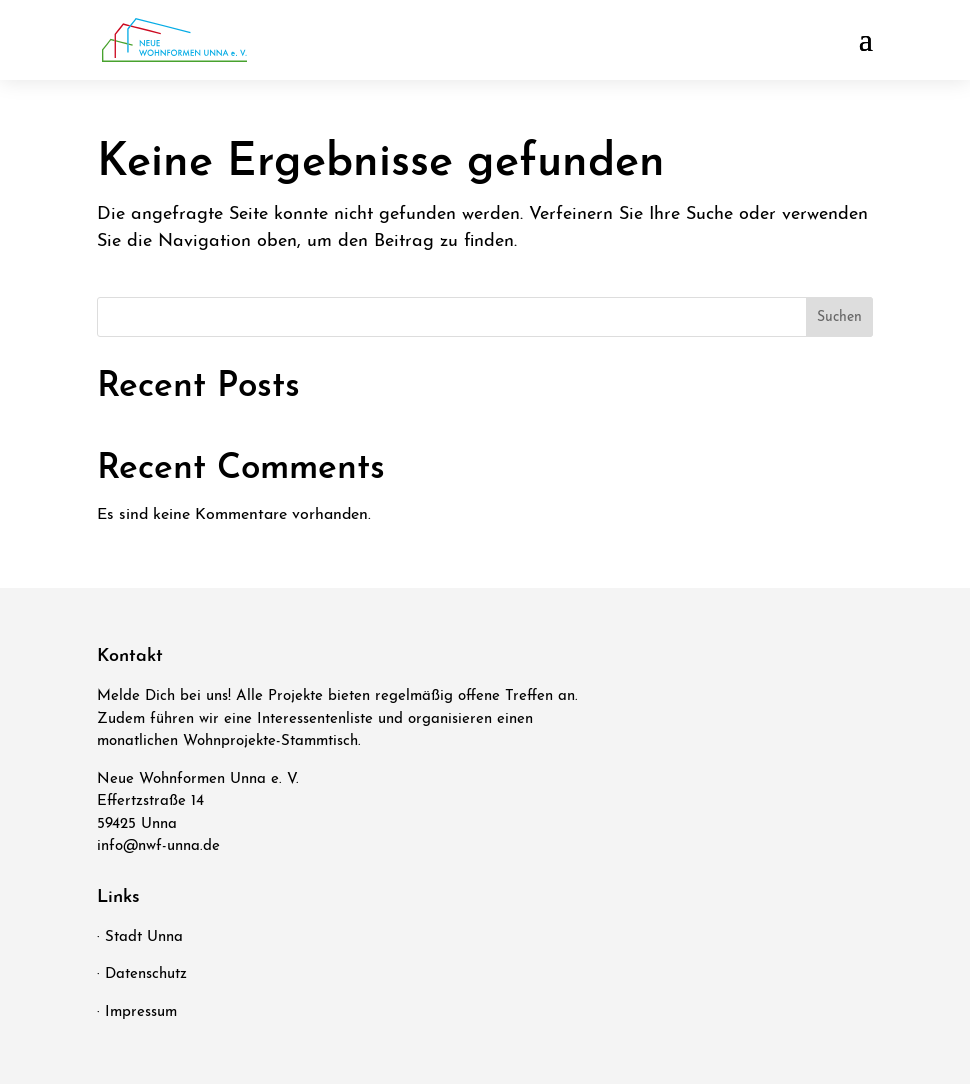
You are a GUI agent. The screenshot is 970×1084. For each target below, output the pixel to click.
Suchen (839, 317)
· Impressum (137, 1012)
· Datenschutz (142, 974)
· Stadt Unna (140, 937)
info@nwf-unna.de (158, 846)
